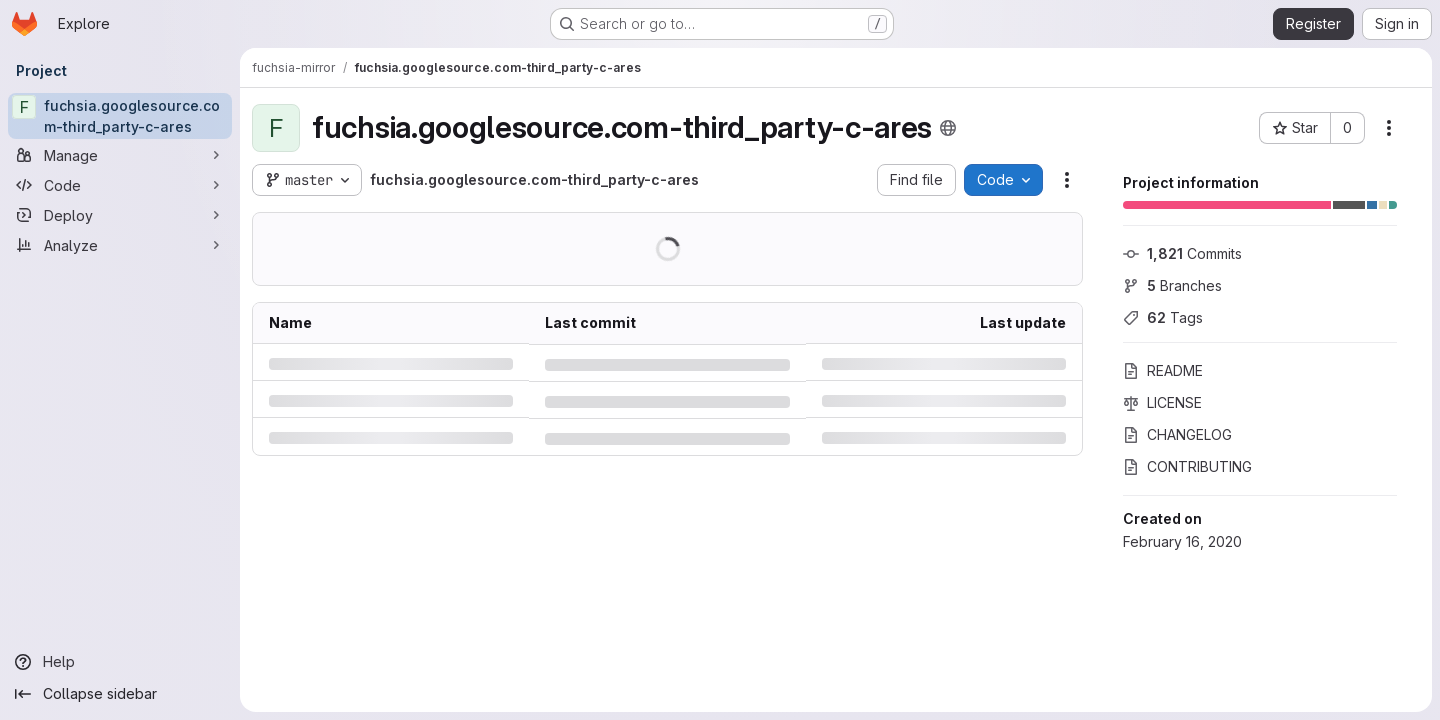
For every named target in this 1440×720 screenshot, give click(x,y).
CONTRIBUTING (1187, 466)
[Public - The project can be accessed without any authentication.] (948, 128)
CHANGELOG (1177, 434)
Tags (1163, 317)
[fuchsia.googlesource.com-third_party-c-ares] (120, 116)
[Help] (120, 662)
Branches (1172, 285)
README (1163, 370)
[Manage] (120, 155)
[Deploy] (120, 215)
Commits (1182, 253)
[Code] (120, 185)
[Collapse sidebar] (120, 694)
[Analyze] (120, 245)
